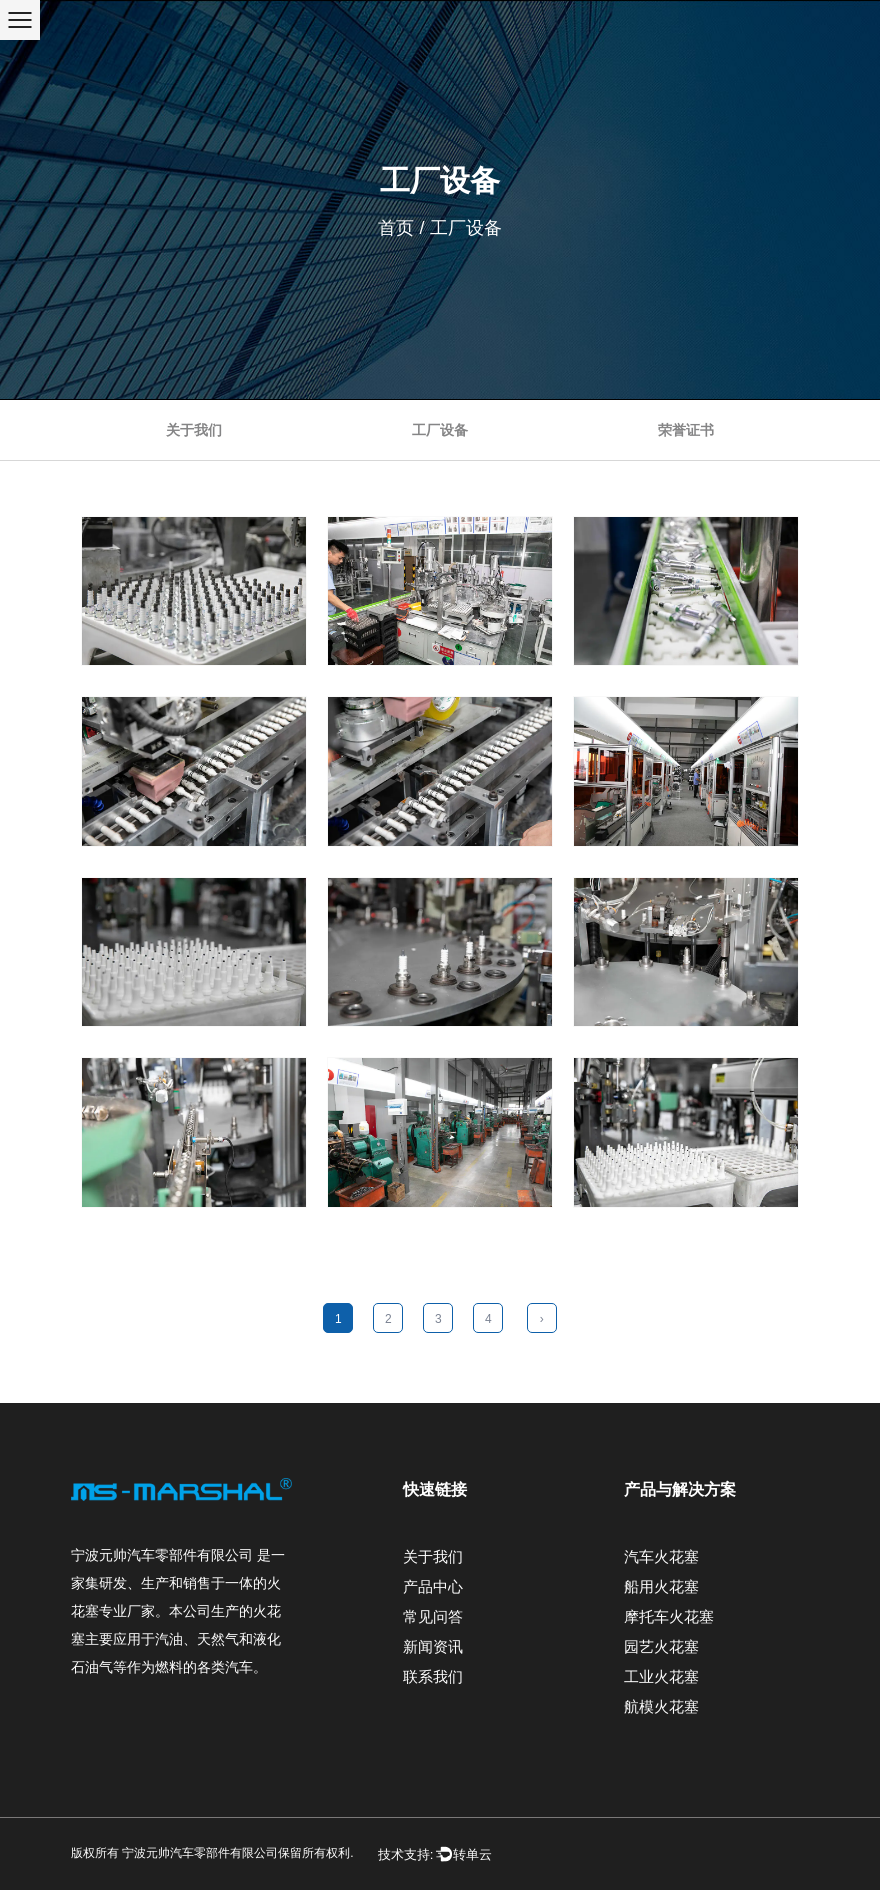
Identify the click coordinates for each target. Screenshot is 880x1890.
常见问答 (433, 1616)
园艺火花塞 (661, 1646)
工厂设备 (440, 430)
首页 (396, 228)
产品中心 (433, 1586)
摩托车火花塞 (669, 1616)
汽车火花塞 (661, 1556)
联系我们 (433, 1676)
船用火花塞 (661, 1586)
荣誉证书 (686, 430)
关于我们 (194, 430)
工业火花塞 (661, 1676)
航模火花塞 (661, 1706)
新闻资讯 (433, 1646)
